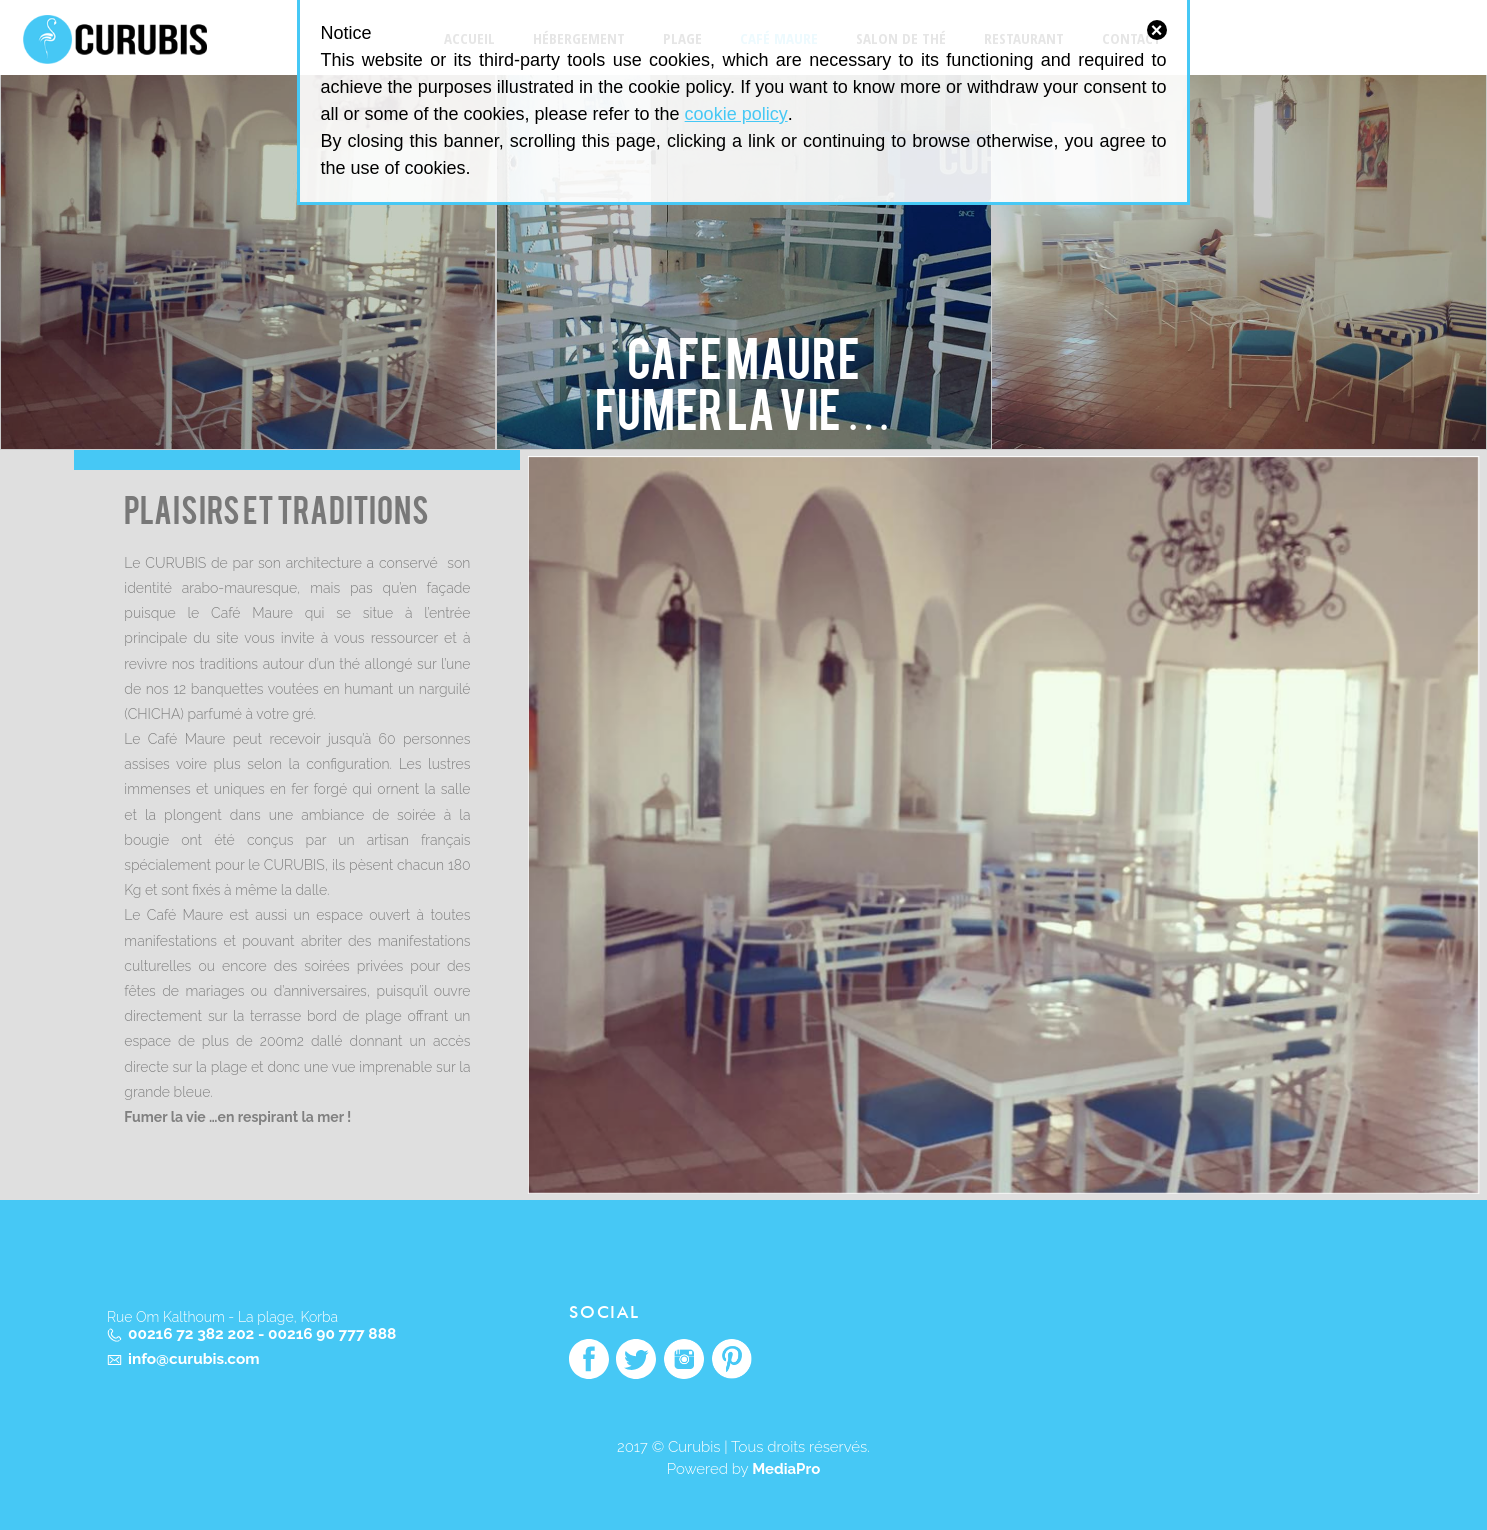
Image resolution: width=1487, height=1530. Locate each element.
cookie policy (736, 114)
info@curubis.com (194, 1359)
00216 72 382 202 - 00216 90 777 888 (262, 1334)
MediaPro (786, 1469)
